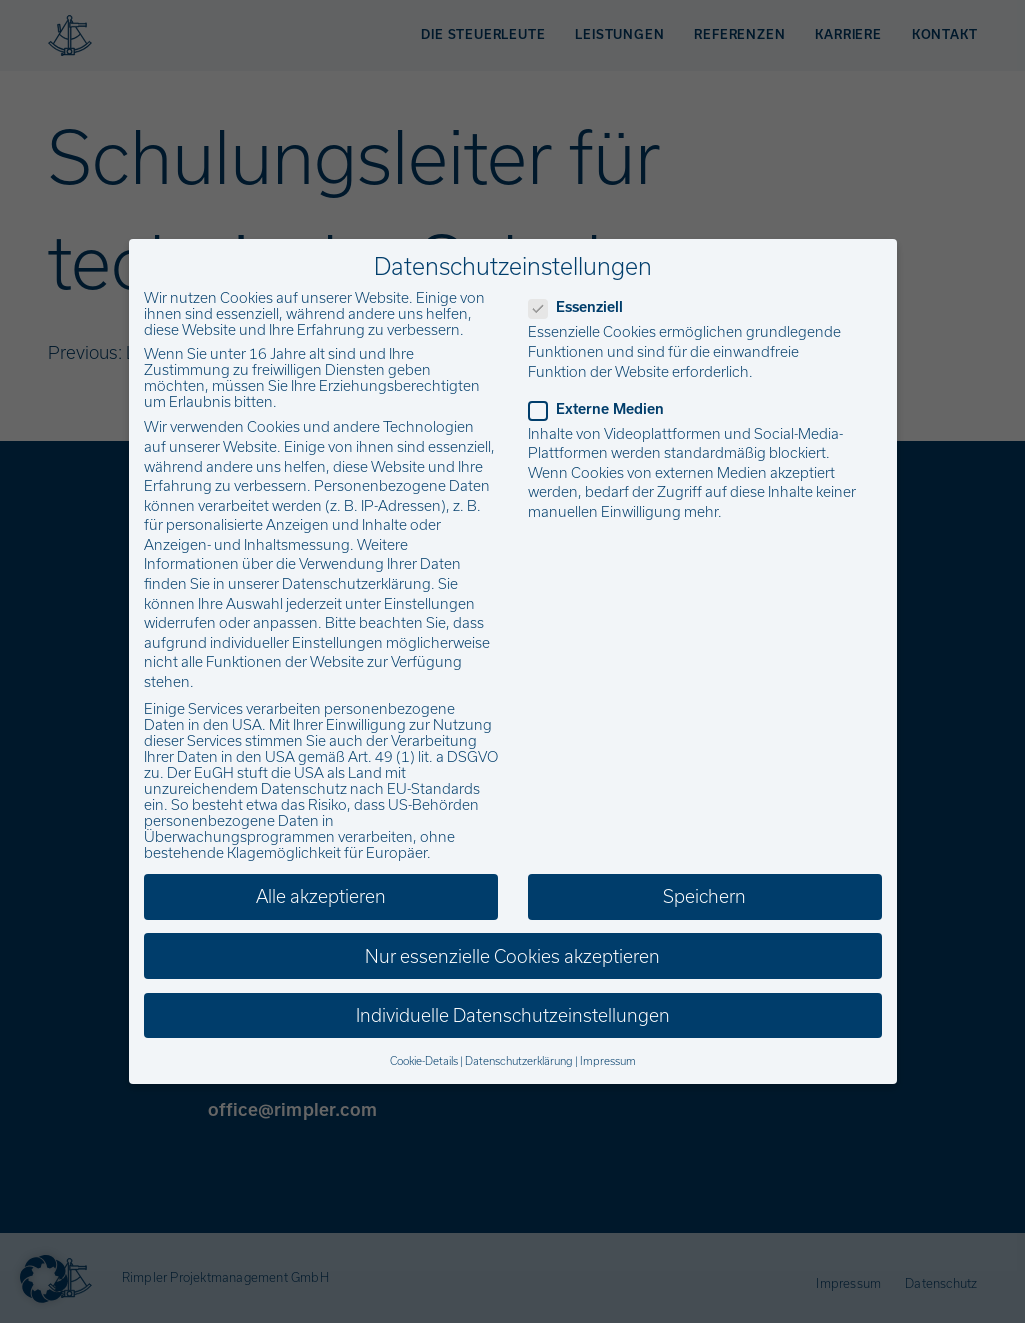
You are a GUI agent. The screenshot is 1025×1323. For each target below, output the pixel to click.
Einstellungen (429, 604)
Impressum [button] (608, 1061)
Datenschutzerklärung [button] (519, 1061)
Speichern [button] (704, 896)
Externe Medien (602, 409)
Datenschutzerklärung (356, 584)
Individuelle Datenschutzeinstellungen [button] (513, 1015)
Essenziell (582, 307)
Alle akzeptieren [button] (321, 896)
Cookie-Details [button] (424, 1061)
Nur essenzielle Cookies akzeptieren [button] (512, 956)
